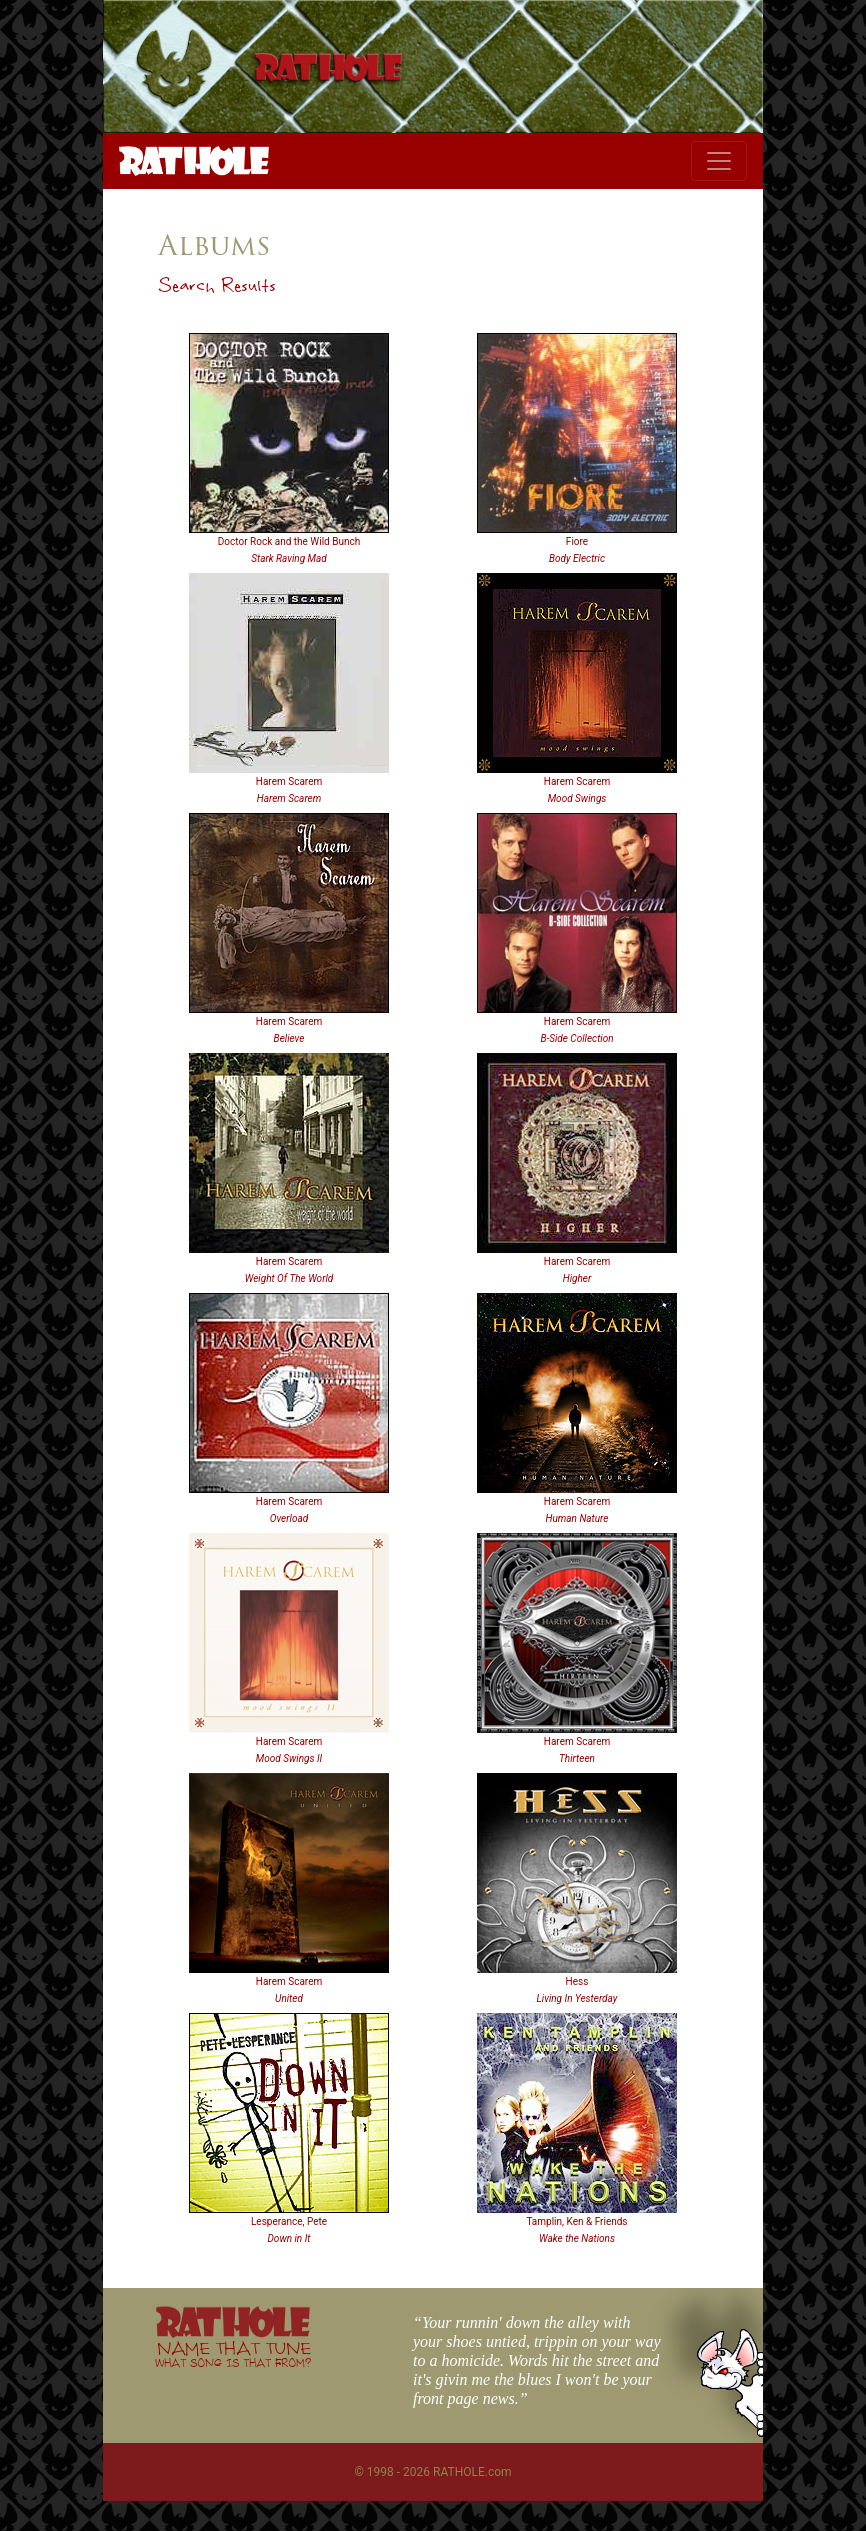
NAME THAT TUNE (233, 2353)
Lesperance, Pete (289, 2221)
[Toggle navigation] (719, 161)
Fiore (577, 541)
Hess (577, 1981)
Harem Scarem (289, 781)
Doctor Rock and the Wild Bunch (289, 541)
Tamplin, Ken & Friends (576, 2221)
